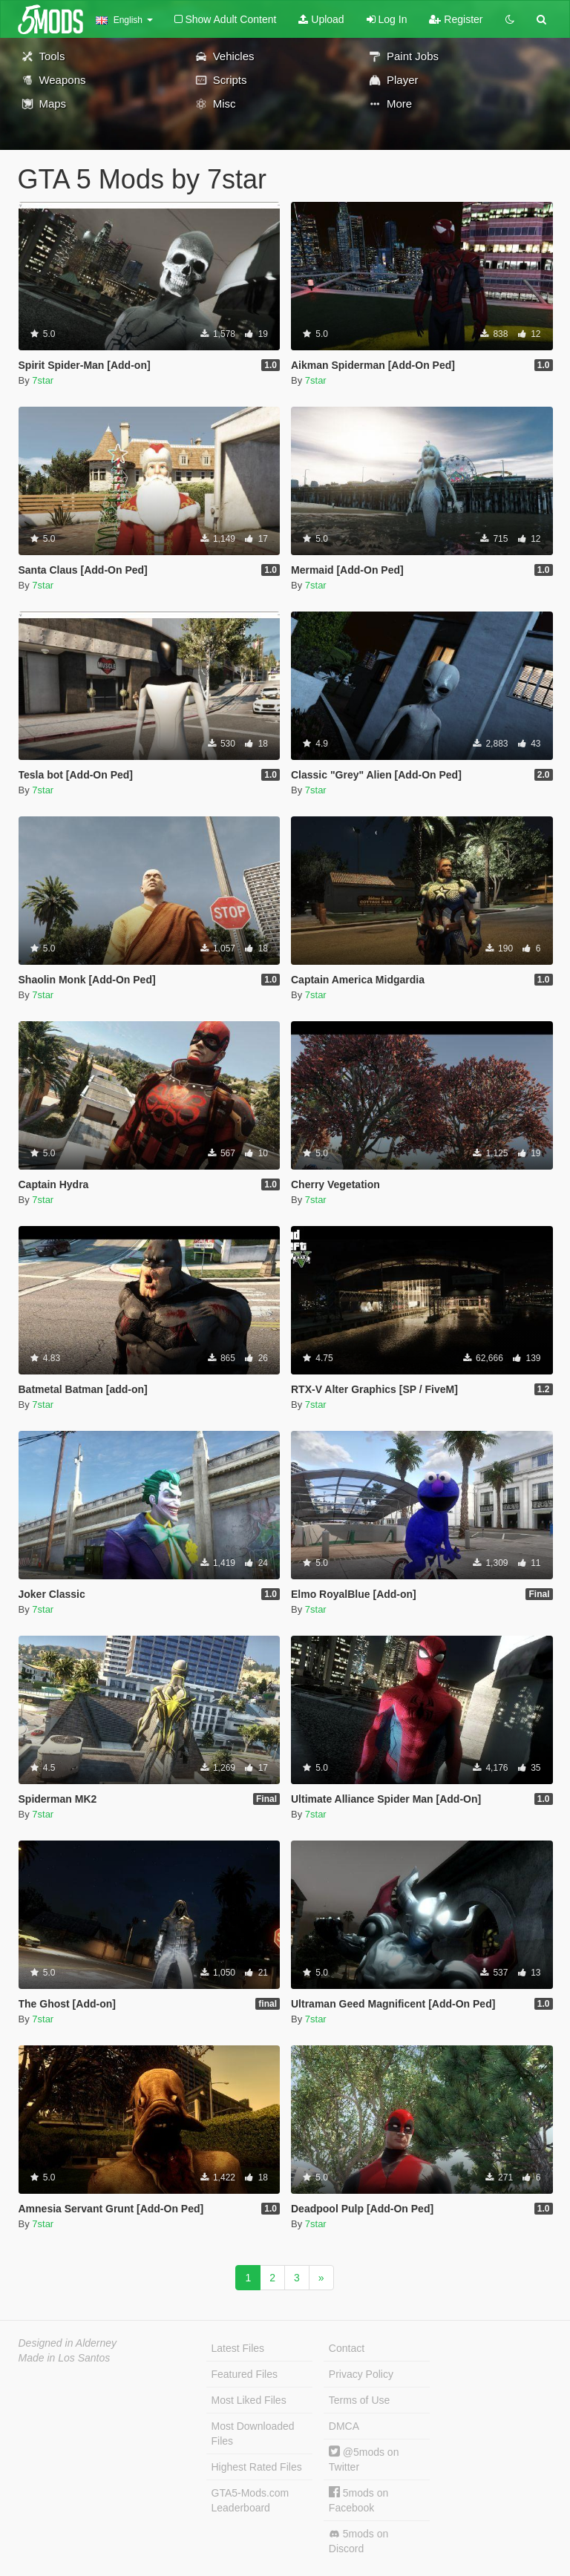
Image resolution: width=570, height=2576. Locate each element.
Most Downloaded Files (253, 2433)
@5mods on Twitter (364, 2459)
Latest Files (238, 2348)
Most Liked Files (249, 2400)
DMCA (344, 2426)
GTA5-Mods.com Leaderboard (250, 2500)
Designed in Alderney (68, 2343)
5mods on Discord (358, 2541)
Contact (346, 2348)
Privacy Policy (361, 2374)
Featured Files (245, 2374)
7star (42, 380)
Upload (321, 19)
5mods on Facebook (358, 2500)
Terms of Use (359, 2400)
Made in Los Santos (65, 2358)
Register (455, 19)
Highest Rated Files (257, 2467)
